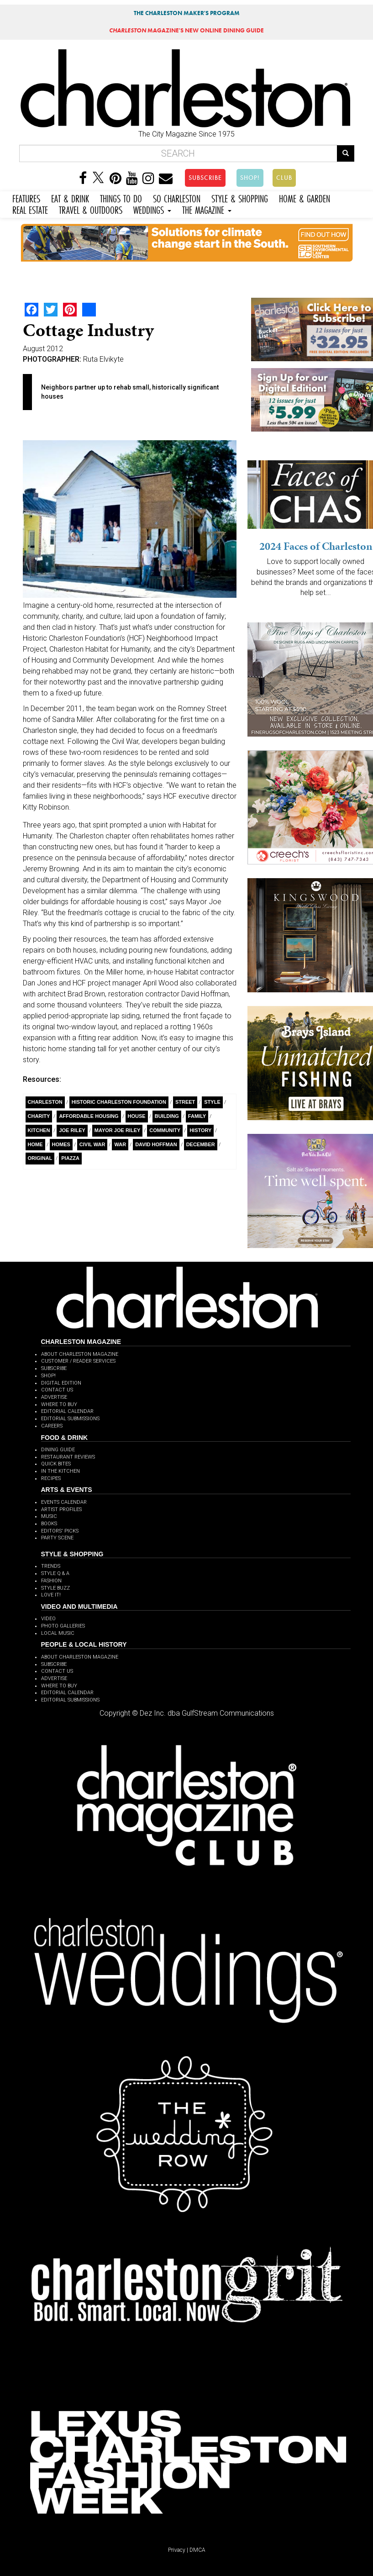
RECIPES (51, 1478)
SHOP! (250, 178)
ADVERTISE (54, 1397)
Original (40, 1158)
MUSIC (49, 1516)
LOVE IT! (51, 1595)
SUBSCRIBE (205, 178)
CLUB (284, 178)
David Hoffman (156, 1144)
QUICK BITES (56, 1464)
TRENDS (50, 1566)
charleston (45, 1102)
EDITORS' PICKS (60, 1531)
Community (164, 1130)
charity (39, 1116)
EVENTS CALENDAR (64, 1502)
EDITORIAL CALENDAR (67, 1411)
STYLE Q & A (55, 1573)
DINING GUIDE (58, 1450)
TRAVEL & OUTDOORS (90, 209)
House (137, 1116)
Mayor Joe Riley (117, 1130)
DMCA (197, 2550)
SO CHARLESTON (176, 197)
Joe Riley (72, 1130)
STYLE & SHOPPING (239, 197)
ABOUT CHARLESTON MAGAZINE (79, 1354)
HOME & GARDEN (304, 197)
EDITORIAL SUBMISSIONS (70, 1419)
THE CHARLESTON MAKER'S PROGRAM (187, 13)
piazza (70, 1158)
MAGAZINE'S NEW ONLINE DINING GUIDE (186, 30)
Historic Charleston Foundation (119, 1102)
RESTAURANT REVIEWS (68, 1457)
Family (197, 1116)
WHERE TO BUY (59, 1404)
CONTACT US (57, 1390)
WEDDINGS (152, 209)
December (200, 1144)
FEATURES (26, 197)
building (167, 1116)
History (200, 1130)
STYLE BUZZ (55, 1588)
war (120, 1144)
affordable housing (88, 1116)
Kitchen (39, 1130)
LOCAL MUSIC (57, 1633)
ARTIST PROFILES (61, 1509)
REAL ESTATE (30, 209)
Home (35, 1144)
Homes (61, 1144)
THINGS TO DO (121, 197)
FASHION (51, 1581)
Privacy (176, 2550)
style (212, 1102)
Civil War (92, 1144)
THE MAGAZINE (206, 209)
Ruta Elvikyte (103, 359)
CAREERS (52, 1426)
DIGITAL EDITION (61, 1383)
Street (185, 1102)
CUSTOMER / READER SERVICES (78, 1361)
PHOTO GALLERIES (63, 1626)
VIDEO (48, 1619)
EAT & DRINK (70, 197)
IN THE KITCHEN (60, 1471)
